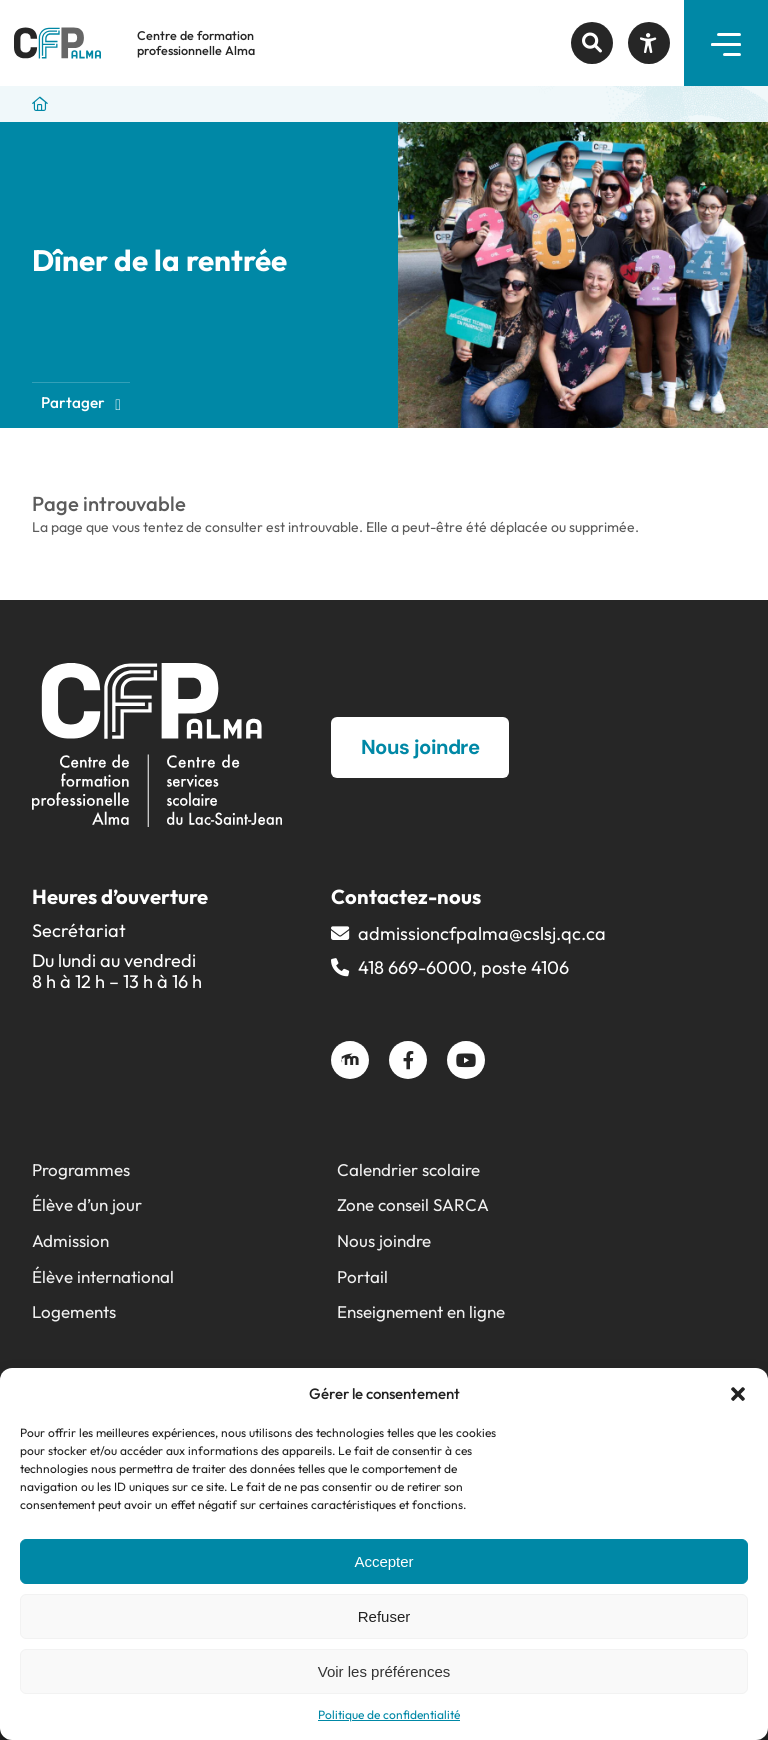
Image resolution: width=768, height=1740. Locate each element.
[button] (738, 1394)
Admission (70, 1240)
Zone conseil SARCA (413, 1204)
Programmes (81, 1169)
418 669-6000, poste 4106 (463, 967)
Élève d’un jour (87, 1204)
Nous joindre (384, 1240)
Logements (74, 1311)
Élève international (103, 1276)
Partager (81, 402)
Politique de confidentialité (389, 1714)
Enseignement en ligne (421, 1311)
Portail (362, 1276)
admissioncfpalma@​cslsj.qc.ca (482, 933)
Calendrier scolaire (408, 1169)
